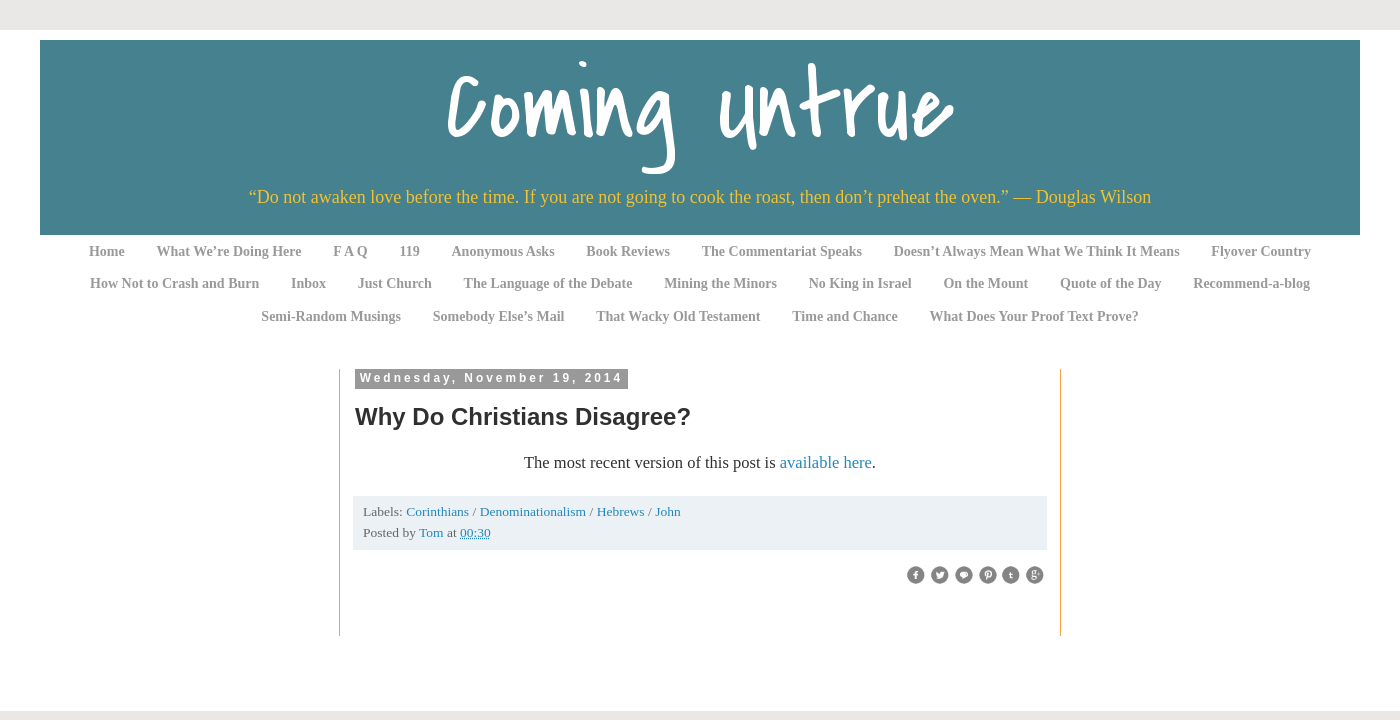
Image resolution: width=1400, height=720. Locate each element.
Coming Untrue (700, 107)
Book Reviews (628, 251)
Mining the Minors (720, 283)
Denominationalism (535, 511)
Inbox (308, 283)
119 (410, 251)
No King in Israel (860, 283)
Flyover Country (1261, 251)
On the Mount (985, 283)
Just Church (395, 283)
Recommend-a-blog (1251, 283)
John (668, 511)
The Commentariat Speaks (782, 251)
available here (826, 462)
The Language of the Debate (548, 283)
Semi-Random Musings (331, 316)
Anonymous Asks (503, 251)
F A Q (350, 251)
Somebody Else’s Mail (499, 316)
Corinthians (439, 511)
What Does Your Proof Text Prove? (1034, 316)
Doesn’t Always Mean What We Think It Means (1037, 251)
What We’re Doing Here (228, 251)
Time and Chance (845, 316)
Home (107, 251)
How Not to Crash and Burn (174, 283)
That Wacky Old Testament (678, 316)
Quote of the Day (1111, 283)
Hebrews (622, 511)
